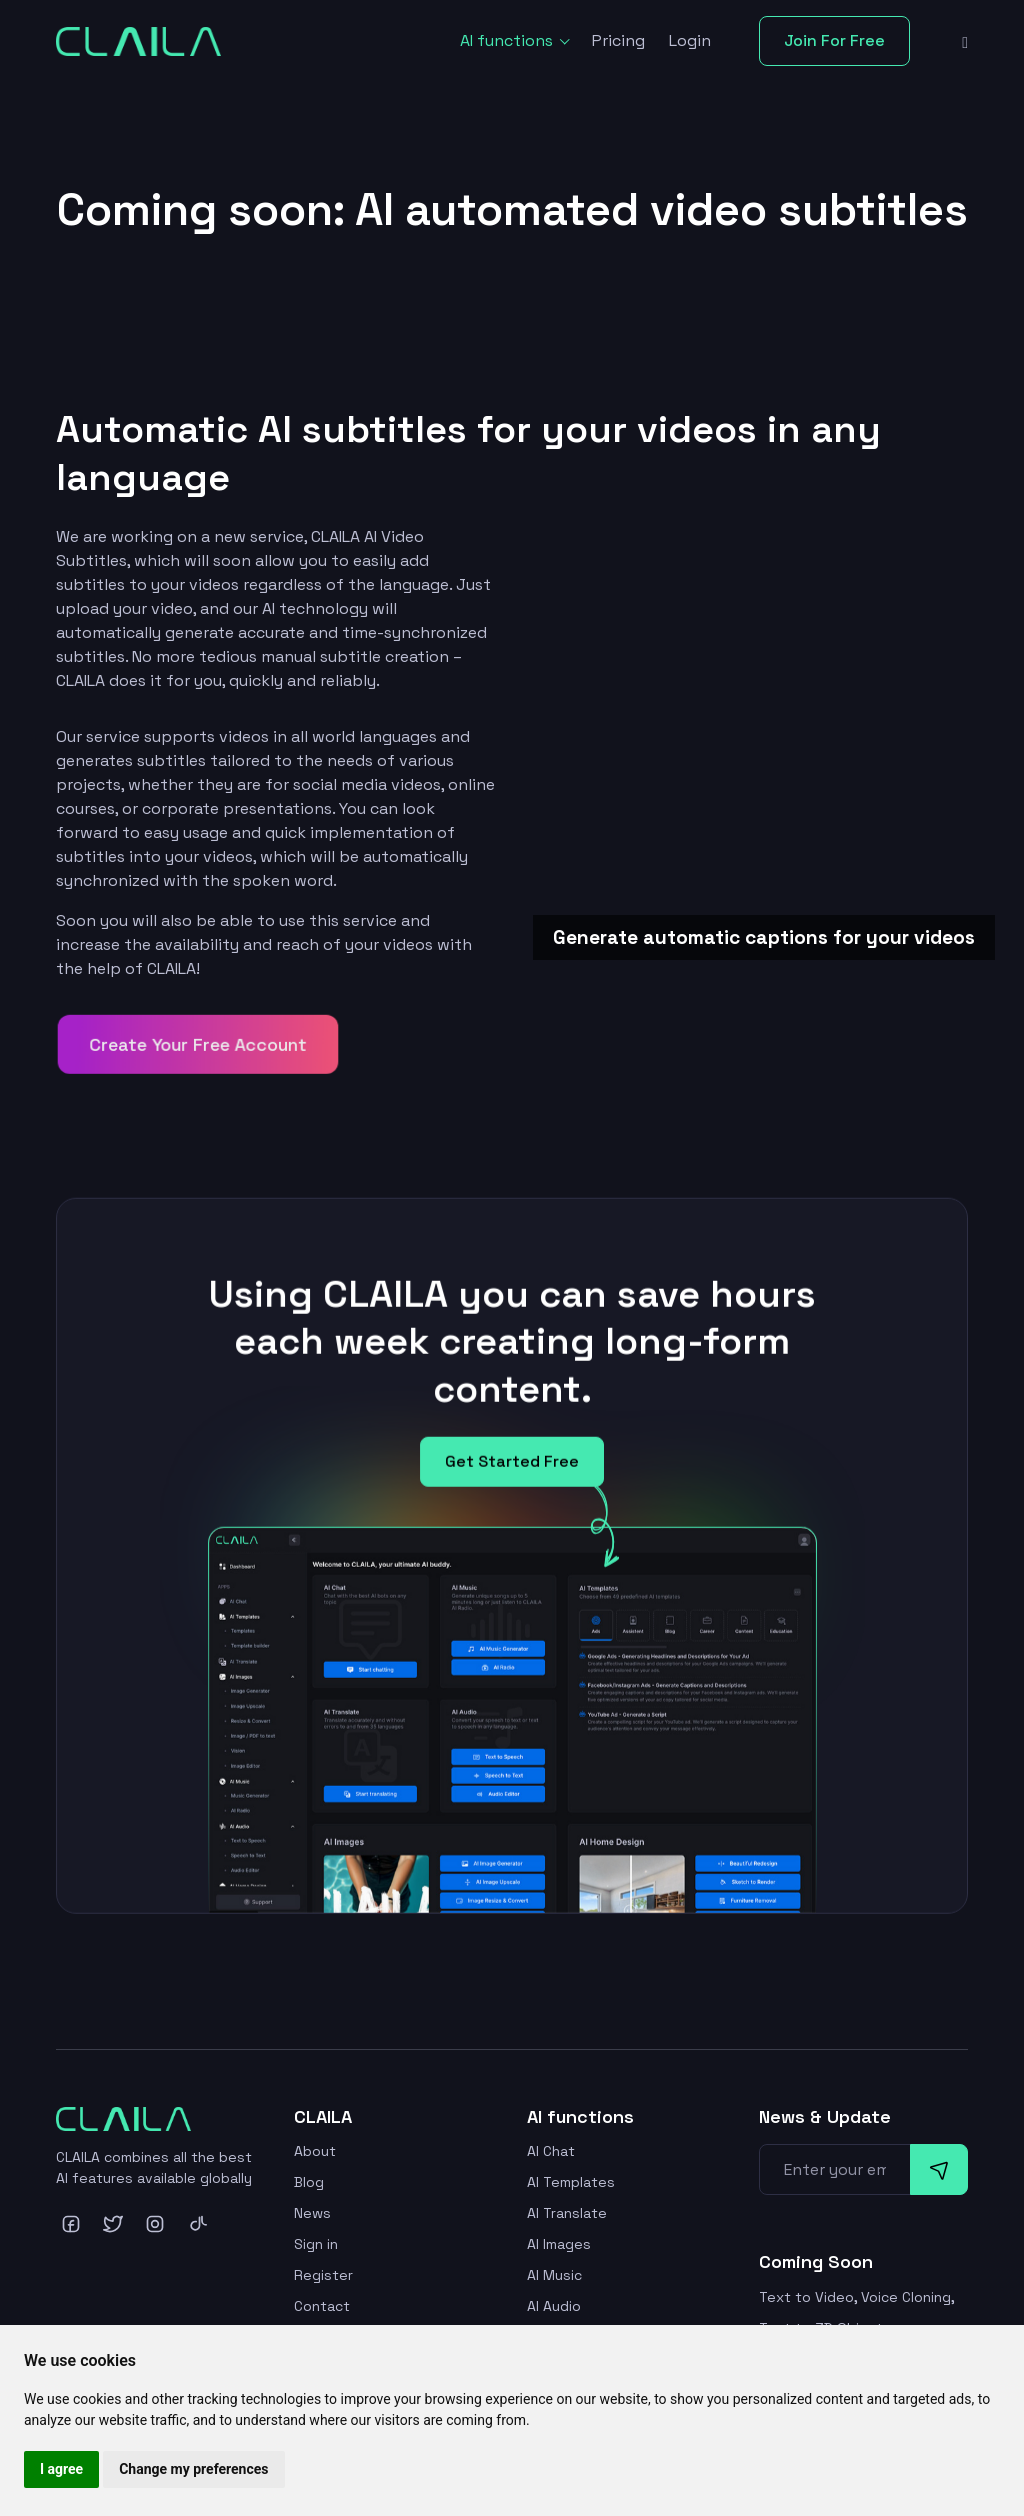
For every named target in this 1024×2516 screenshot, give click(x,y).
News (312, 2213)
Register (323, 2275)
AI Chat (551, 2151)
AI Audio (554, 2306)
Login (690, 40)
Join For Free (834, 40)
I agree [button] (61, 2469)
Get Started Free (511, 1473)
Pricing (618, 40)
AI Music (554, 2275)
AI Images (559, 2244)
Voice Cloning (906, 2297)
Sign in (316, 2244)
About (315, 2151)
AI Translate (567, 2213)
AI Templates (571, 2182)
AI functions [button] (508, 40)
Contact (322, 2306)
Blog (309, 2182)
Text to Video (806, 2297)
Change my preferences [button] (193, 2469)
